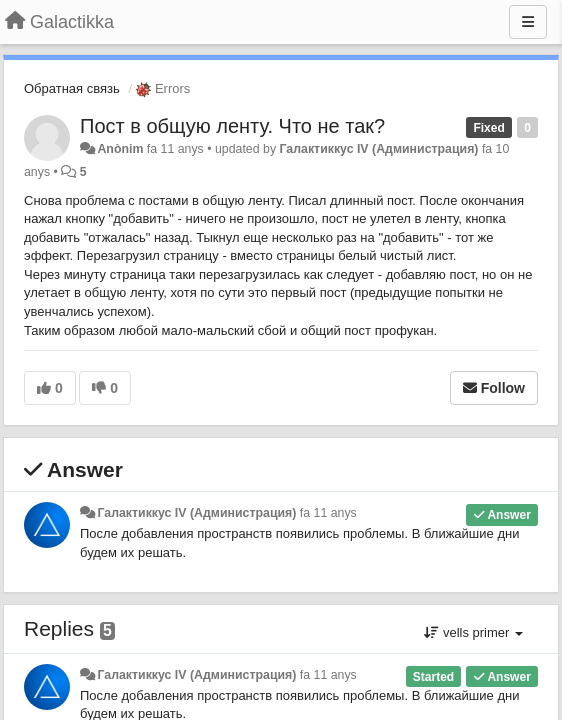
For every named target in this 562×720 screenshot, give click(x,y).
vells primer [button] (473, 632)
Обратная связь (72, 88)
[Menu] (528, 22)
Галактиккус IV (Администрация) (379, 149)
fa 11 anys (328, 513)
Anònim (120, 149)
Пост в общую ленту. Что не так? (232, 126)
